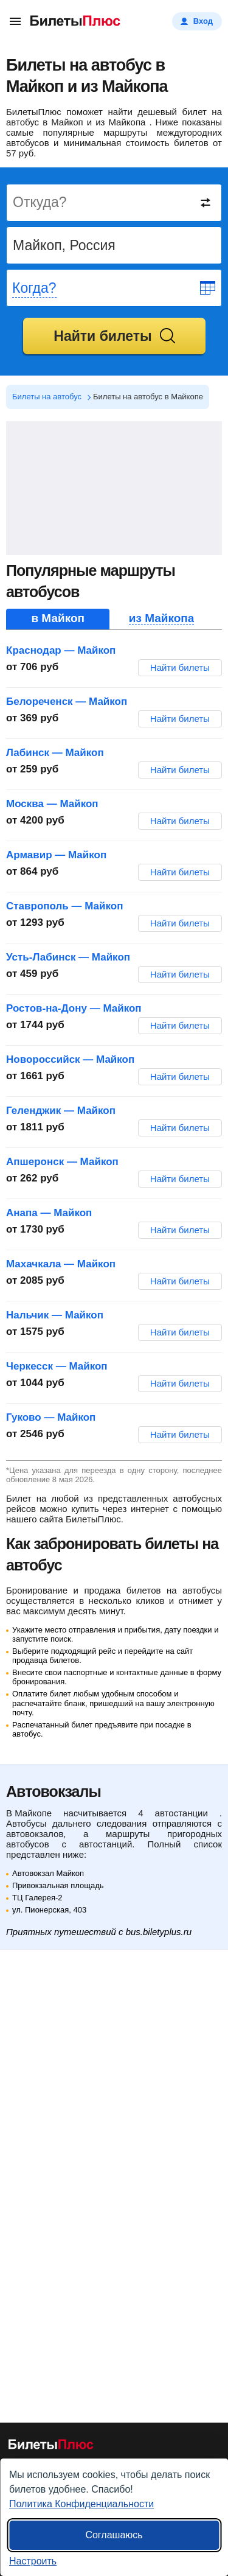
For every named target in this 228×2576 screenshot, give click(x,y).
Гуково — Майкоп (50, 1417)
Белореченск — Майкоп (66, 701)
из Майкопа (162, 618)
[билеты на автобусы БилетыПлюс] (51, 2446)
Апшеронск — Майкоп (62, 1161)
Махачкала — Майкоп (61, 1264)
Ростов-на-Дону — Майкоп (74, 1008)
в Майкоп (58, 618)
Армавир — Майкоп (56, 855)
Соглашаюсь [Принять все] (113, 2535)
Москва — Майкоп (52, 804)
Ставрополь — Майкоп (64, 906)
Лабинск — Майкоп (55, 752)
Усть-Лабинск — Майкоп (68, 957)
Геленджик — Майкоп (61, 1110)
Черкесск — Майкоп (57, 1366)
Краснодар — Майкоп (61, 650)
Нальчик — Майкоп (54, 1315)
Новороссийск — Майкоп (70, 1059)
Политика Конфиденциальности (81, 2504)
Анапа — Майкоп (49, 1213)
